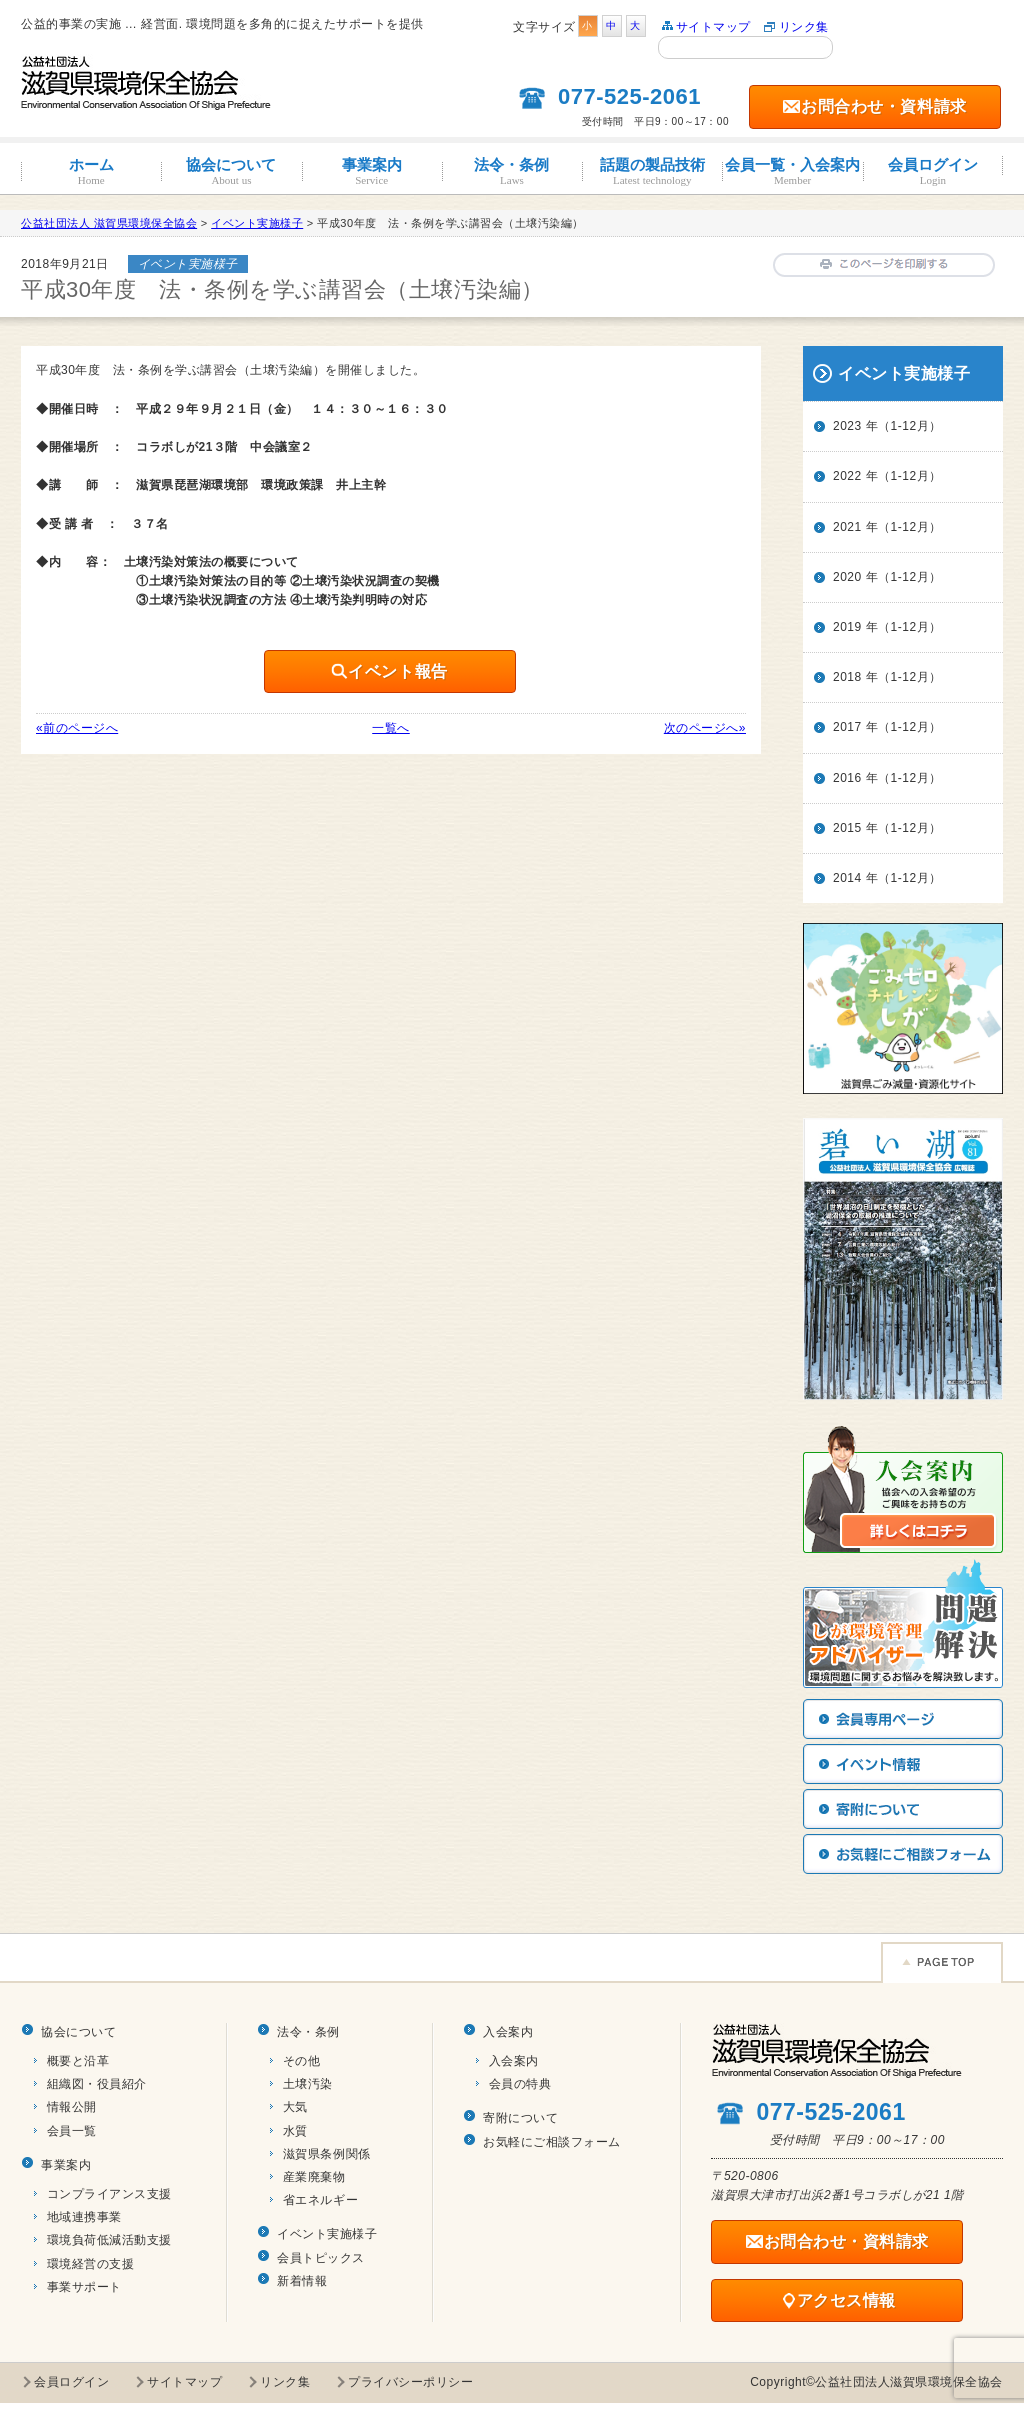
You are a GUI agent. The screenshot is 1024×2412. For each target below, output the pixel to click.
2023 (847, 426)
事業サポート (84, 2287)
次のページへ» (705, 728)
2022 (847, 476)
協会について (231, 171)
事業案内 (372, 171)
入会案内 (508, 2032)
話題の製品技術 (652, 171)
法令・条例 (512, 171)
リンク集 (804, 27)
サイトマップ (713, 27)
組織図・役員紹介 (97, 2084)
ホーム (91, 171)
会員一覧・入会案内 (792, 171)
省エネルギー (320, 2200)
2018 (847, 677)
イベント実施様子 (327, 2234)
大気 (295, 2107)
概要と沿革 (78, 2061)
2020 (847, 577)
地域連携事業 (84, 2217)
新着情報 (302, 2281)
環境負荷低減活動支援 (109, 2240)
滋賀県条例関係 (327, 2154)
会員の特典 (520, 2084)
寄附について (520, 2118)
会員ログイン (933, 171)
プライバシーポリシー (410, 2382)
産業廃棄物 (314, 2177)
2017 (847, 727)
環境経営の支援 (91, 2264)
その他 (302, 2061)
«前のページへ (77, 728)
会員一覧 (72, 2131)
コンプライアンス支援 (109, 2194)
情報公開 (72, 2107)
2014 (847, 878)
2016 (847, 778)
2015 (847, 828)
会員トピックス (321, 2258)
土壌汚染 (308, 2084)
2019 (847, 627)
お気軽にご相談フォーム (552, 2142)
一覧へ (391, 728)
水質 (295, 2131)
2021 (847, 527)
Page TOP (942, 1962)
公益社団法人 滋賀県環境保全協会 (109, 223)
